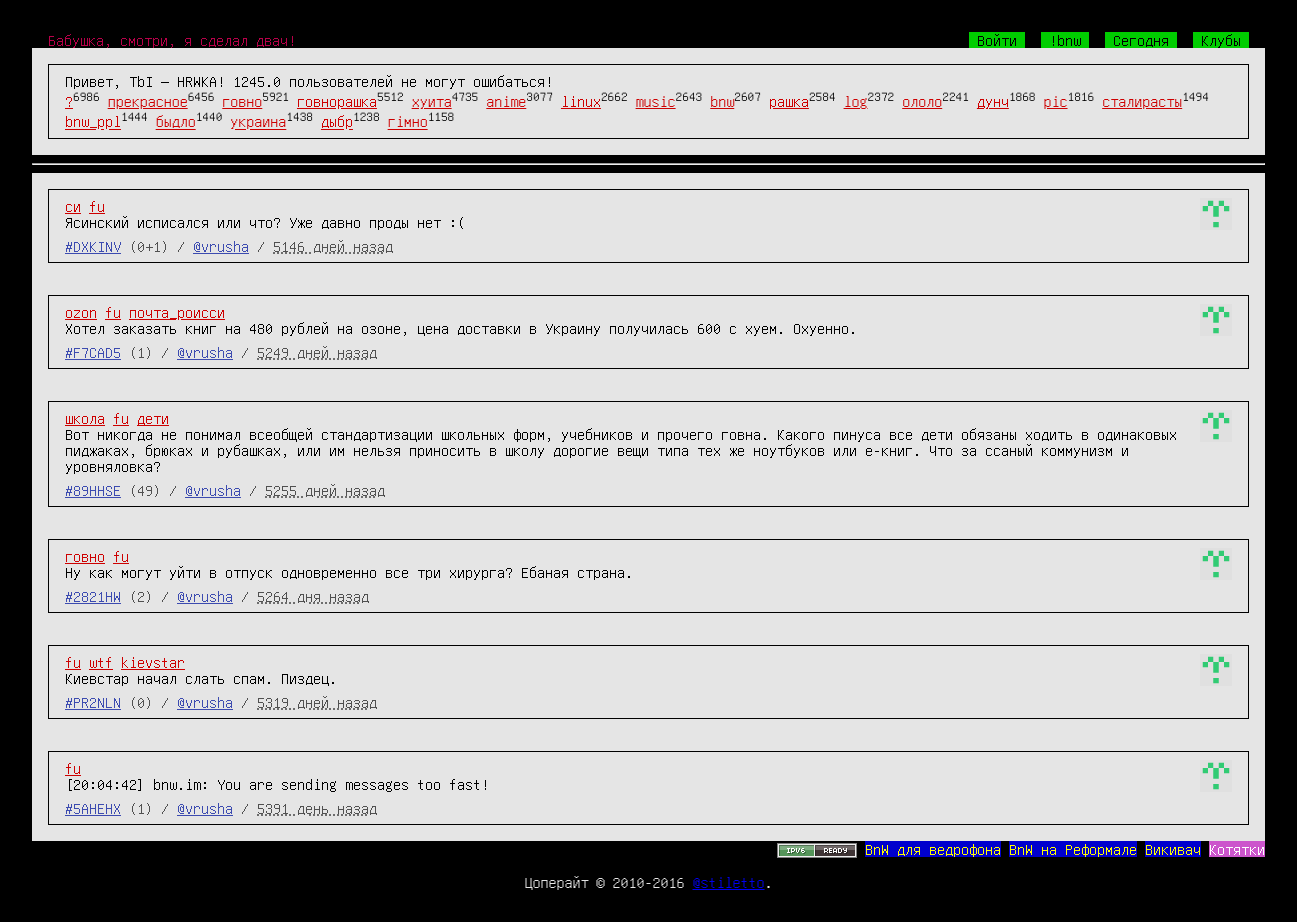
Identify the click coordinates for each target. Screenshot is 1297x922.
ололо (922, 101)
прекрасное (148, 101)
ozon (81, 312)
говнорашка (337, 101)
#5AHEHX (93, 808)
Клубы (1221, 40)
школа (85, 418)
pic (1056, 101)
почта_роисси (177, 312)
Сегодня (1141, 40)
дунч (993, 101)
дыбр (337, 122)
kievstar (153, 662)
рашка (789, 101)
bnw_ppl (93, 122)
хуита (432, 101)
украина (258, 122)
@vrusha (221, 246)
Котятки (1237, 849)
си (73, 206)
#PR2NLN (93, 702)
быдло (176, 122)
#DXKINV (93, 246)
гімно (408, 122)
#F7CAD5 (93, 352)
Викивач (1173, 849)
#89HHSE (93, 490)
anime (506, 101)
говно (242, 101)
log (856, 101)
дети (153, 418)
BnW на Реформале (1073, 849)
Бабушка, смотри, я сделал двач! (172, 40)
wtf (101, 662)
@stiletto (729, 882)
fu (97, 206)
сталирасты (1142, 101)
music (656, 101)
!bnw (1065, 40)
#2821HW (93, 596)
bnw (722, 101)
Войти (997, 40)
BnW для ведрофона (933, 849)
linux (581, 101)
